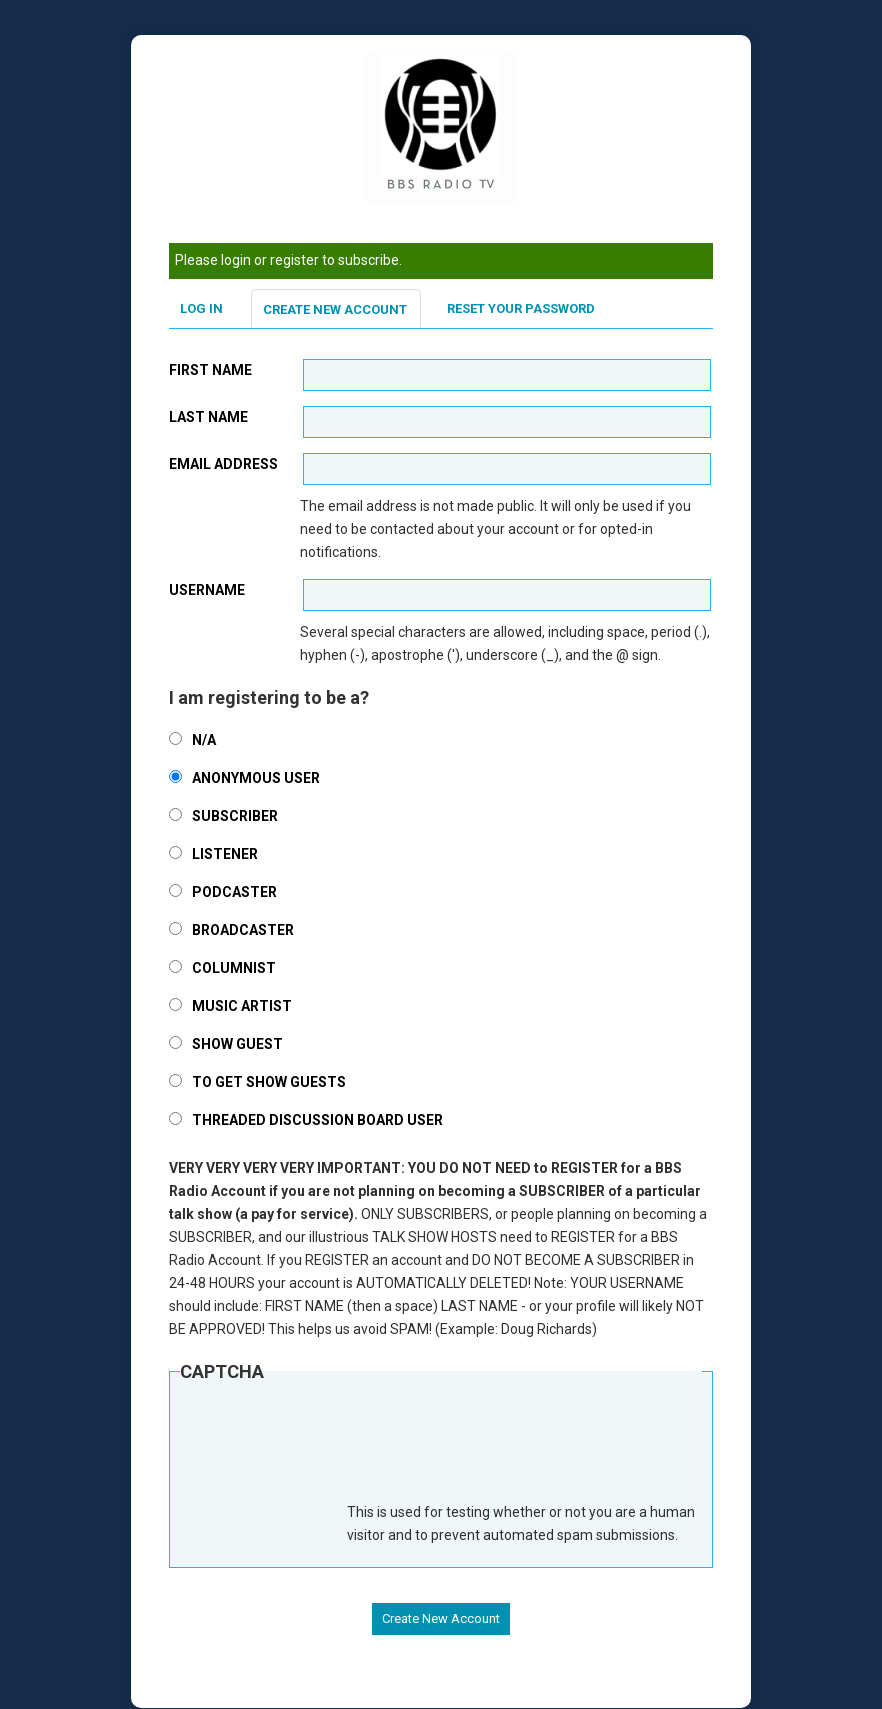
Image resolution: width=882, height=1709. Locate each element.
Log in (201, 308)
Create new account (335, 309)
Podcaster (234, 892)
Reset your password (521, 308)
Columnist (234, 968)
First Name (210, 370)
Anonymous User (256, 778)
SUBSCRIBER (235, 816)
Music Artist (242, 1006)
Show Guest (237, 1044)
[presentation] (332, 1452)
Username (207, 590)
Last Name (208, 417)
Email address (223, 464)
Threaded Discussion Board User (317, 1120)
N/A (204, 740)
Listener (225, 854)
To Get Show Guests (269, 1082)
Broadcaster (243, 930)
